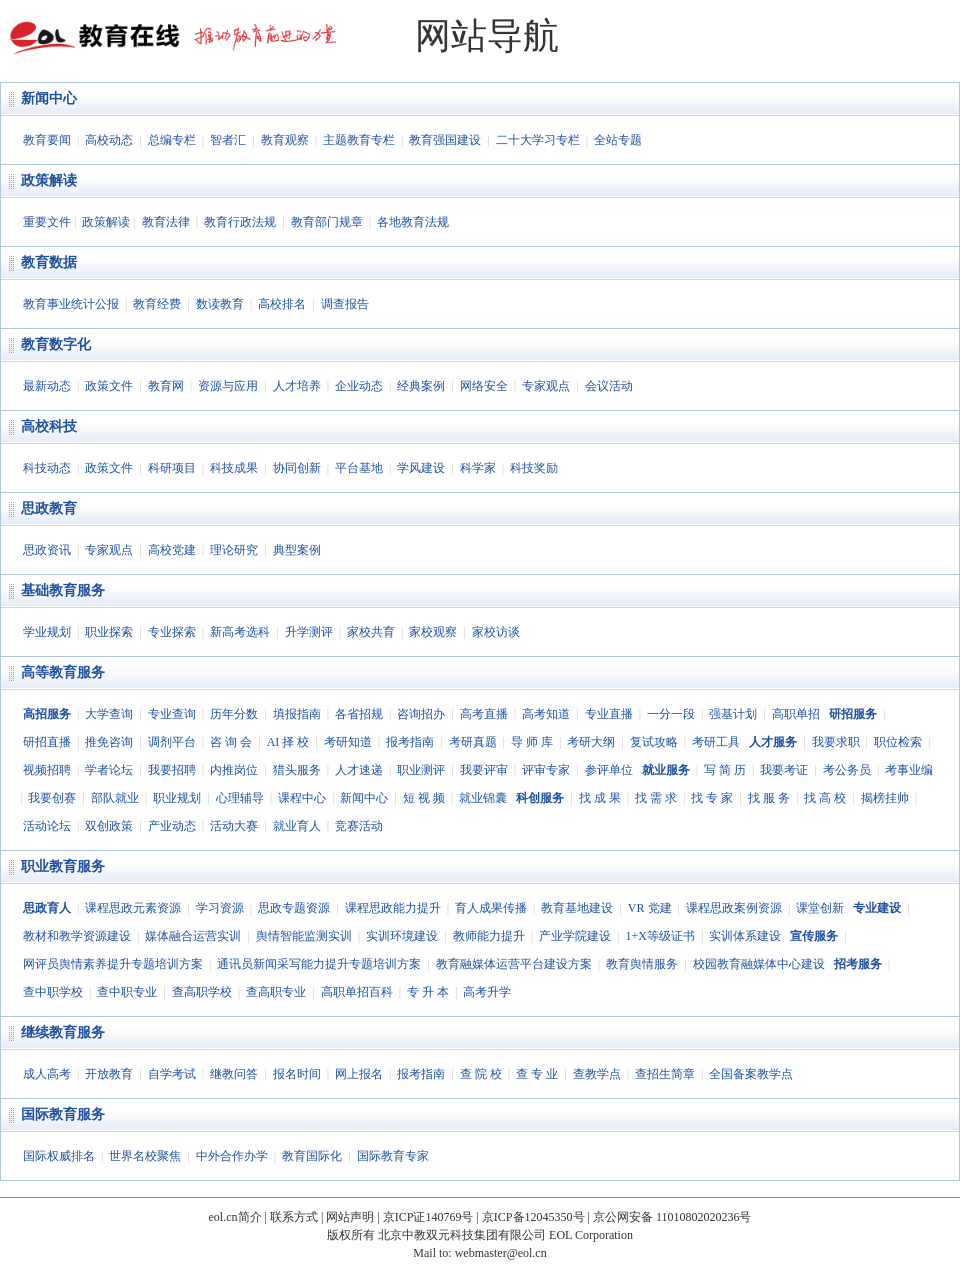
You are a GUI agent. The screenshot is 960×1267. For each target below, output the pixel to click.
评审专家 (546, 770)
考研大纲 (591, 742)
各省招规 (359, 714)
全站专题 (618, 140)
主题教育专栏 (359, 140)
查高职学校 (202, 992)
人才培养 (297, 386)
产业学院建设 (575, 936)
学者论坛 (109, 770)
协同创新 (297, 468)
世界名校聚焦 (145, 1156)
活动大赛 (234, 826)
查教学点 (597, 1074)
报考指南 (410, 742)
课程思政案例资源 (734, 908)
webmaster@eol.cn (501, 1253)
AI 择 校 (288, 742)
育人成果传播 (491, 908)
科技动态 (47, 468)
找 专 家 (712, 798)
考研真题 (473, 742)
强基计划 (733, 714)
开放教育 (109, 1074)
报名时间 (297, 1074)
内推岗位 (234, 770)
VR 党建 (650, 908)
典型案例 (297, 550)
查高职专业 (276, 992)
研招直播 (47, 742)
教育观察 (285, 140)
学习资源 (220, 908)
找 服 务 (769, 798)
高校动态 (109, 140)
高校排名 (282, 304)
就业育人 (297, 826)
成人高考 (47, 1074)
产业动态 (172, 826)
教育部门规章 (327, 222)
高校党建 (172, 550)
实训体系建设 (745, 936)
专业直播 (609, 714)
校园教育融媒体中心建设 (759, 964)
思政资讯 (47, 550)
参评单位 (609, 770)
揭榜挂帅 (885, 798)
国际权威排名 (59, 1156)
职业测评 (421, 770)
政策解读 (49, 180)
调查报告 (345, 304)
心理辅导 (240, 798)
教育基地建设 (577, 908)
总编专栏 (172, 140)
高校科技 (49, 426)
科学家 (478, 468)
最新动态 (47, 386)
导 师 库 (532, 742)
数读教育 (220, 304)
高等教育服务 (63, 672)
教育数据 (49, 262)
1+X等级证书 (659, 936)
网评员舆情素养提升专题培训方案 (113, 964)
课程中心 (302, 798)
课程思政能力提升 (393, 908)
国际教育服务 (63, 1114)
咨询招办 (421, 714)
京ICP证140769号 (428, 1217)
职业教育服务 (63, 866)
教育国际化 (312, 1156)
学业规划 (47, 632)
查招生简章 (665, 1074)
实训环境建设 (402, 936)
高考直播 (484, 714)
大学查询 (109, 714)
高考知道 (546, 714)
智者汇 (228, 140)
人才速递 (359, 770)
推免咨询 (109, 742)
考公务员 (847, 770)
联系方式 (294, 1217)
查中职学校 (53, 992)
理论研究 (234, 550)
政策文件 (109, 386)
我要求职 (836, 742)
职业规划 (177, 798)
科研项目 (172, 468)
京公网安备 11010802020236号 (672, 1217)
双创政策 (109, 826)
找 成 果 (600, 798)
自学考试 (172, 1074)
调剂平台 (172, 742)
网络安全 (484, 386)
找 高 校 (825, 798)
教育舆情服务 (642, 964)
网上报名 (359, 1074)
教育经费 (157, 304)
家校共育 (371, 632)
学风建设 (421, 468)
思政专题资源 (294, 908)
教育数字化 (56, 344)
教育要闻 (47, 140)
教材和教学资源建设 (77, 936)
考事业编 (909, 770)
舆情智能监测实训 (304, 936)
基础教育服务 (63, 590)
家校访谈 (496, 632)
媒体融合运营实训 (193, 936)
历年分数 (234, 714)
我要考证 (784, 770)
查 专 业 (537, 1074)
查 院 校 (481, 1074)
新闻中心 (49, 98)
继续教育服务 (63, 1032)
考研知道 (348, 742)
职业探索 (109, 632)
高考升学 (487, 992)
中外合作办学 (232, 1156)
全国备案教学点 (751, 1074)
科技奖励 (534, 468)
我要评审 (484, 770)
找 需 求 (656, 798)
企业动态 (359, 386)
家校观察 (433, 632)
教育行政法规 (240, 222)
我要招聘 (172, 770)
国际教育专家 (393, 1156)
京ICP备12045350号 (533, 1217)
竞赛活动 (359, 826)
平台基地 (359, 468)
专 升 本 (428, 992)
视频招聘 (47, 770)
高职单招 (796, 714)
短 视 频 (424, 798)
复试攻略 (654, 742)
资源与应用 (228, 386)
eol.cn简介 (235, 1217)
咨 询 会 (231, 742)
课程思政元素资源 (133, 908)
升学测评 (309, 632)
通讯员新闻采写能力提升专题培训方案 (319, 964)
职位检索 (898, 742)
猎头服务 (297, 770)
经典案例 (421, 386)
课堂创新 (820, 908)
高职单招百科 (357, 992)
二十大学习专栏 (538, 140)
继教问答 (234, 1074)
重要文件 (47, 222)
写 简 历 (725, 770)
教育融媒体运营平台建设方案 (514, 964)
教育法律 (166, 222)
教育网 (166, 386)
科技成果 (234, 468)
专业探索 (172, 632)
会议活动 (609, 386)
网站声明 (350, 1217)
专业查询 (172, 714)
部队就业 (115, 798)
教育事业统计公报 (71, 304)
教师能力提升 (489, 936)
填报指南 (297, 714)
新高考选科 (240, 632)
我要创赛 (52, 798)
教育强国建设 (445, 140)
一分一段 (671, 714)
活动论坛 (47, 826)
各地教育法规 (413, 222)
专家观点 (546, 386)
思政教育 (49, 508)
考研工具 (716, 742)
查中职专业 (127, 992)
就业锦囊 (483, 798)
